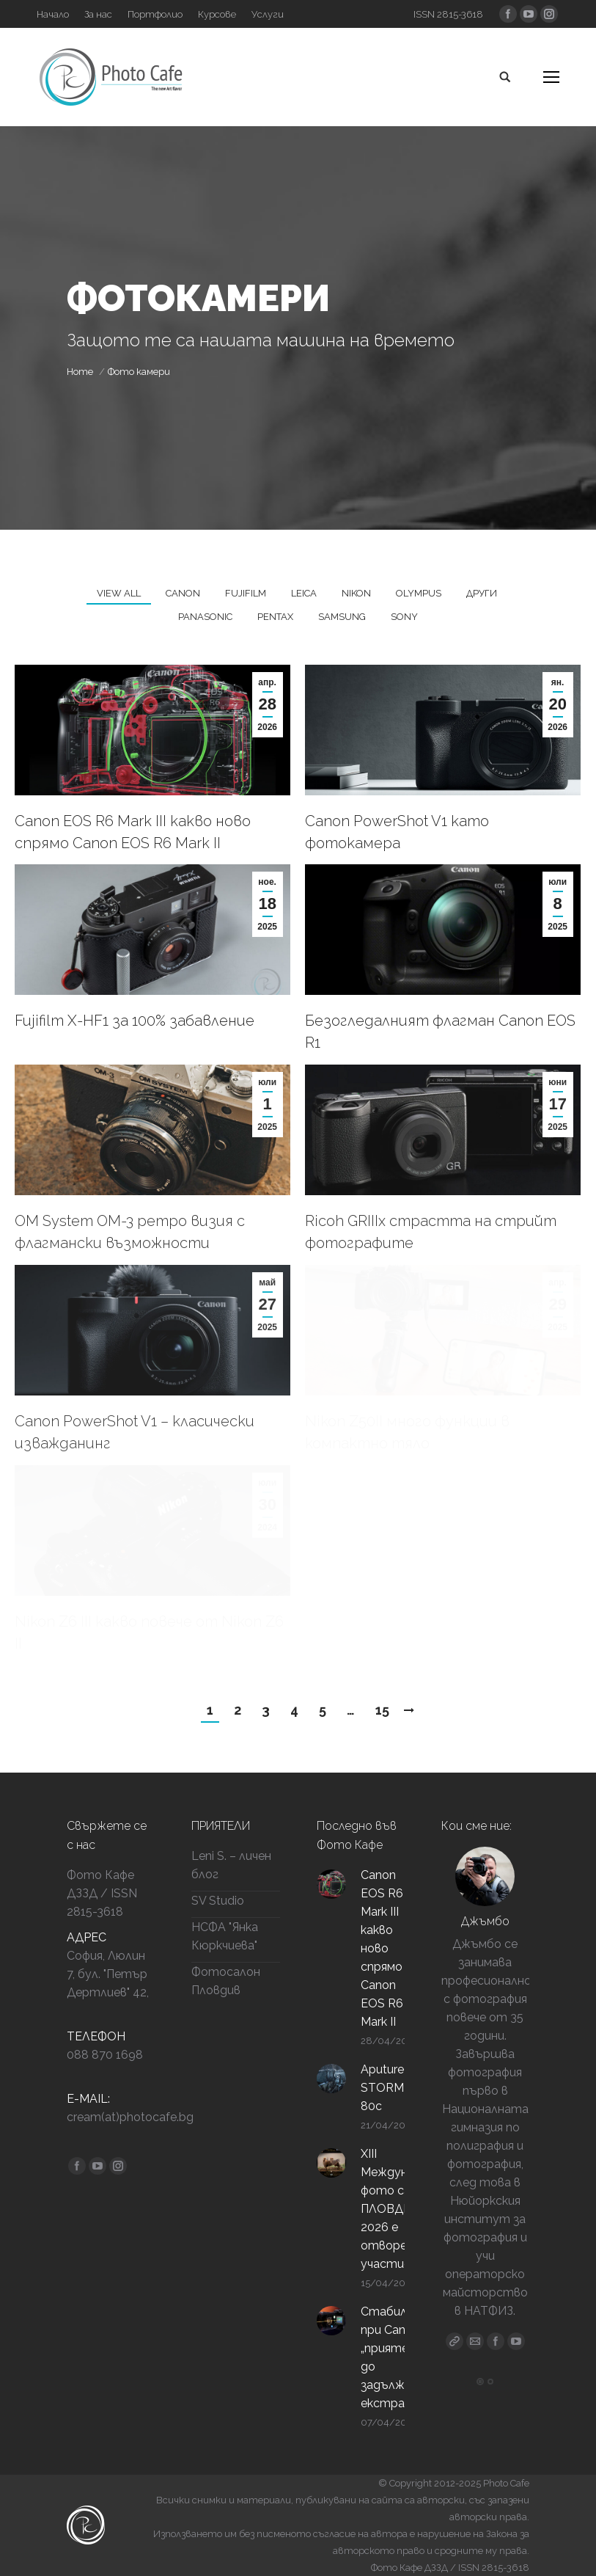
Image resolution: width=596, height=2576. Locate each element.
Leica (304, 593)
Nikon (356, 593)
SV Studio (217, 1901)
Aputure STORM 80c (382, 2087)
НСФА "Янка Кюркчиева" (224, 1936)
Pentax (275, 616)
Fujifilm (245, 593)
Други (481, 593)
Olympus (418, 593)
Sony (404, 616)
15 (382, 1710)
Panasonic (205, 616)
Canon (183, 593)
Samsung (342, 616)
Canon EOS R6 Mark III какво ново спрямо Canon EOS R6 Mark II (133, 832)
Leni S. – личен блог (231, 1865)
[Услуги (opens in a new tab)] (267, 14)
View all (119, 593)
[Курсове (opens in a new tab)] (217, 14)
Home (80, 371)
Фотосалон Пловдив (225, 1981)
